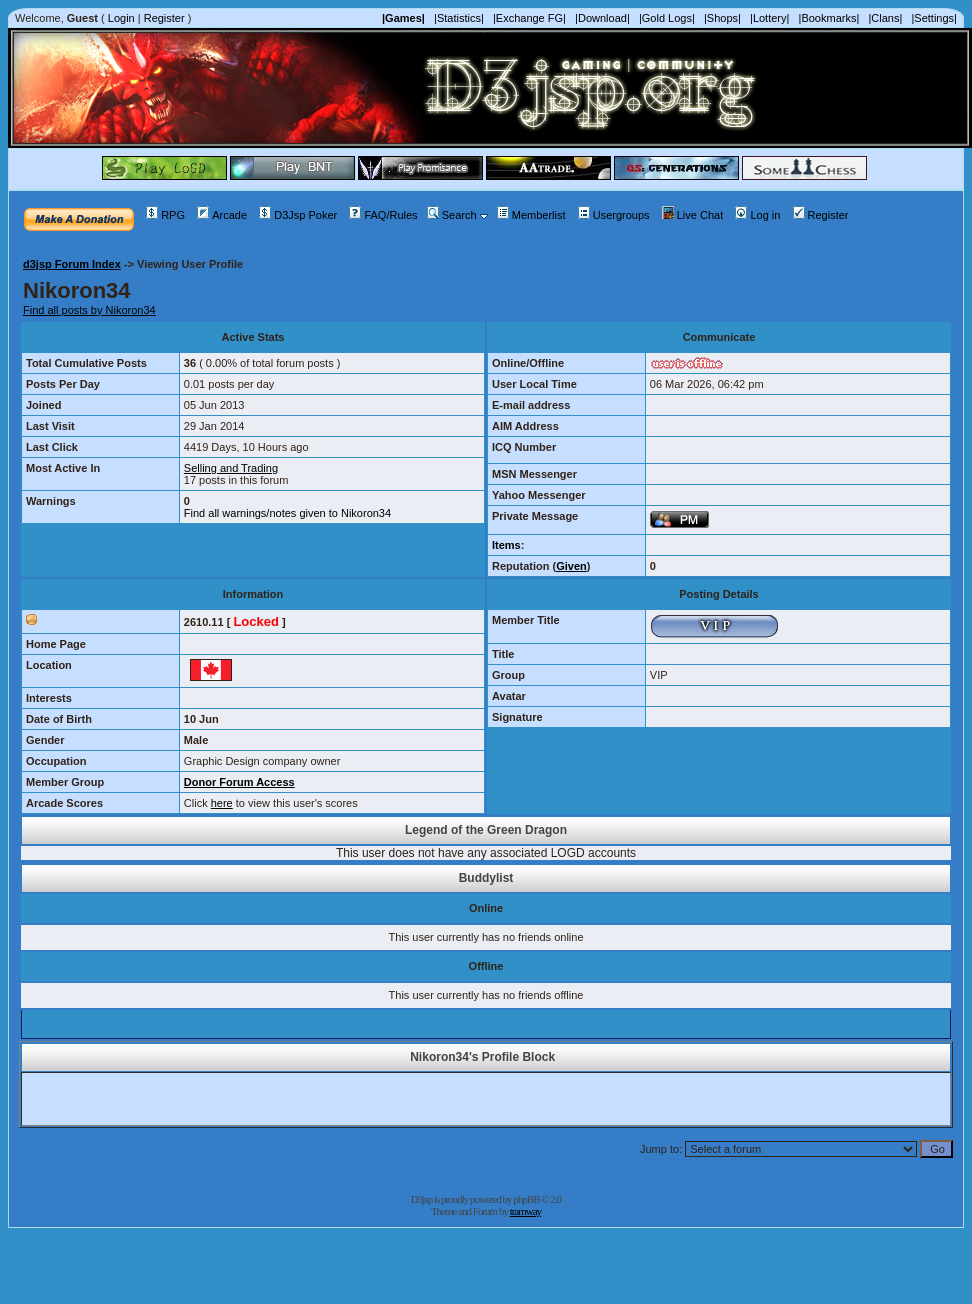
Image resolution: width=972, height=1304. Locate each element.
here (222, 803)
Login (121, 18)
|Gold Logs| (667, 18)
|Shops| (722, 18)
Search (452, 215)
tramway (525, 1211)
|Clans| (885, 18)
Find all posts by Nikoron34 (89, 310)
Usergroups (614, 215)
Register (164, 18)
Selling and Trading (231, 468)
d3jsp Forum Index (72, 264)
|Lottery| (769, 18)
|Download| (602, 18)
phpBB (526, 1199)
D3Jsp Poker (298, 215)
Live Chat (692, 215)
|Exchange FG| (529, 18)
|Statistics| (459, 18)
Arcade (222, 215)
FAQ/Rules (383, 215)
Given (571, 566)
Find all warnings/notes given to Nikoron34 (287, 513)
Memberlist (531, 215)
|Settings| (933, 18)
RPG (165, 215)
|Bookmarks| (829, 18)
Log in (757, 215)
